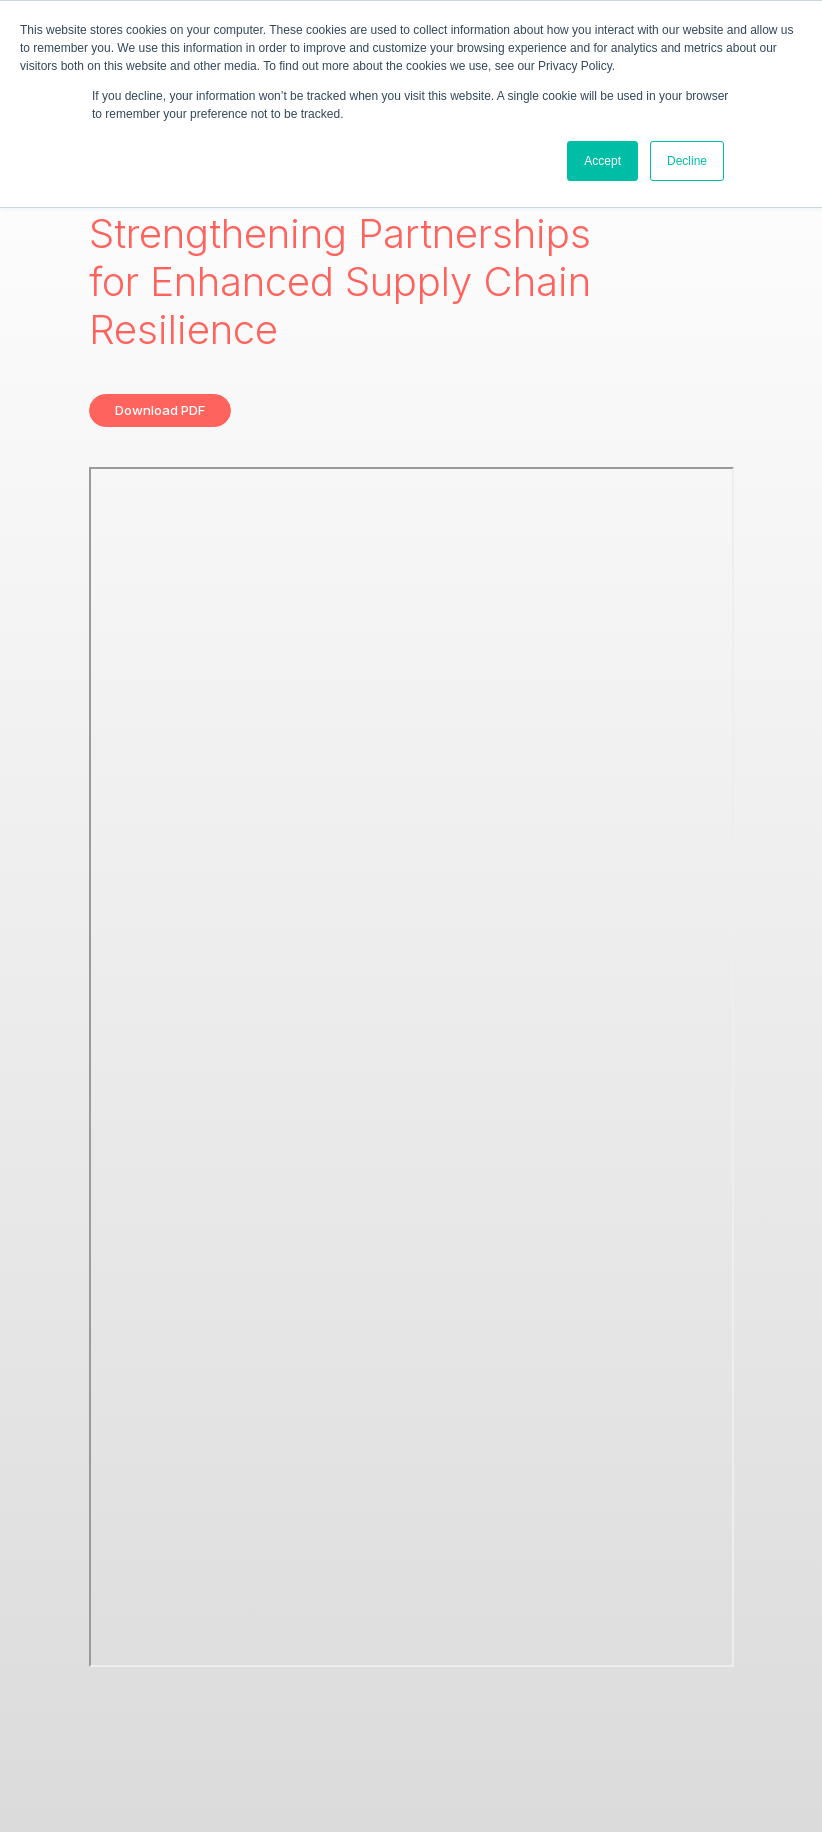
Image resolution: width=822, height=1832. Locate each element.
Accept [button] (602, 161)
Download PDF (160, 410)
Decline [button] (687, 161)
